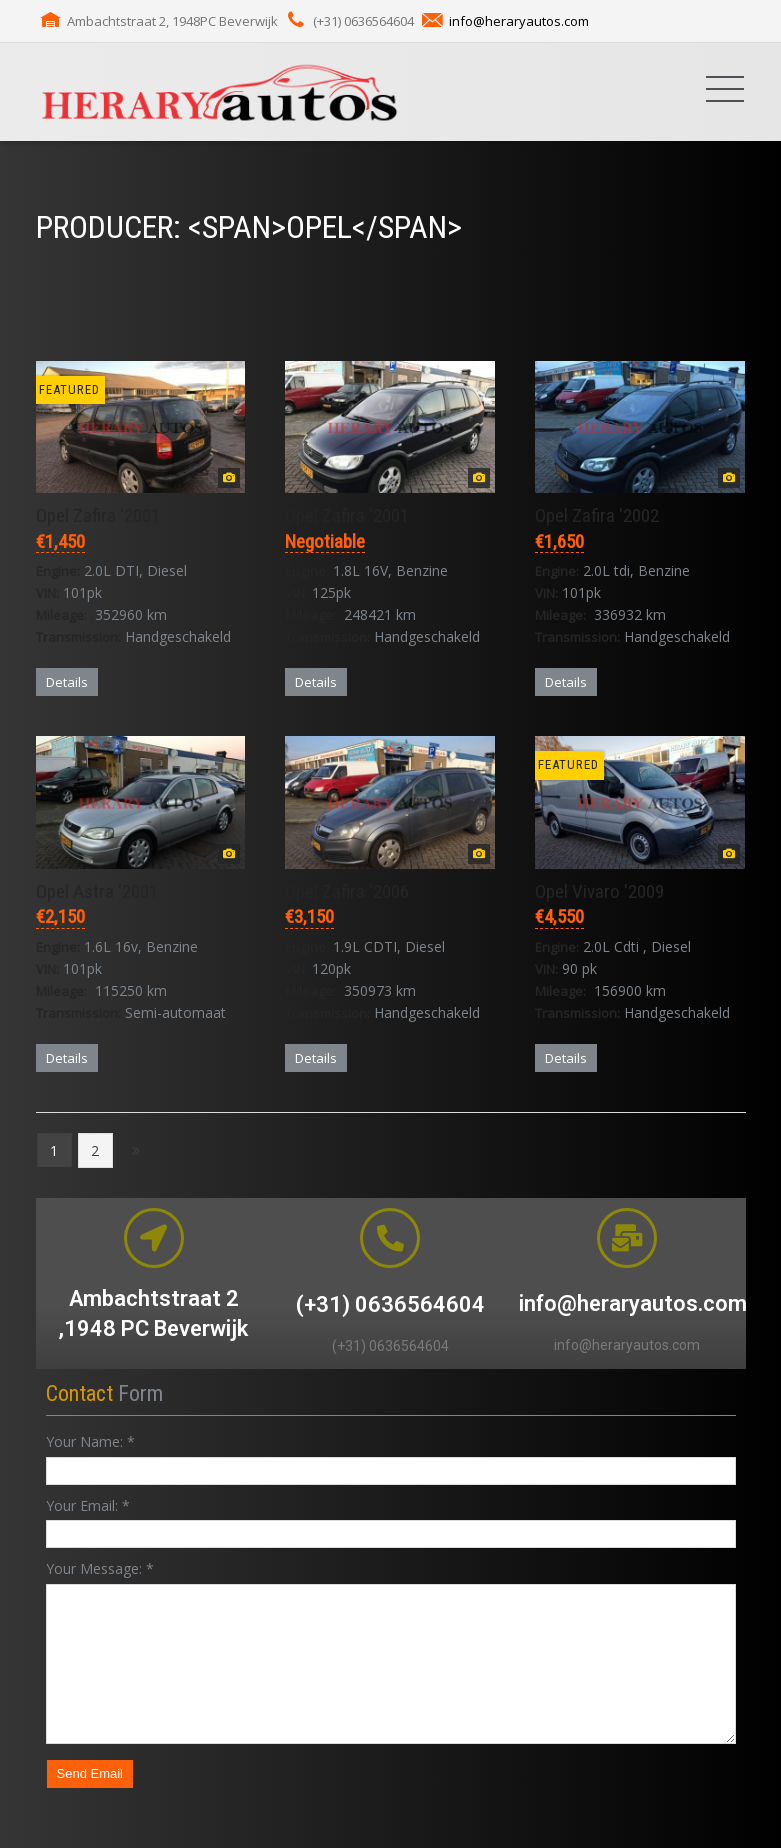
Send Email (90, 1773)
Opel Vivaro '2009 (599, 891)
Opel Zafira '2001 (98, 515)
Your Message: (100, 1568)
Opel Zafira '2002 (597, 515)
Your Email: (88, 1505)
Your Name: (90, 1441)
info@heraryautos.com (519, 21)
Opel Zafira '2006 (347, 891)
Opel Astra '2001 (97, 891)
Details (67, 682)
